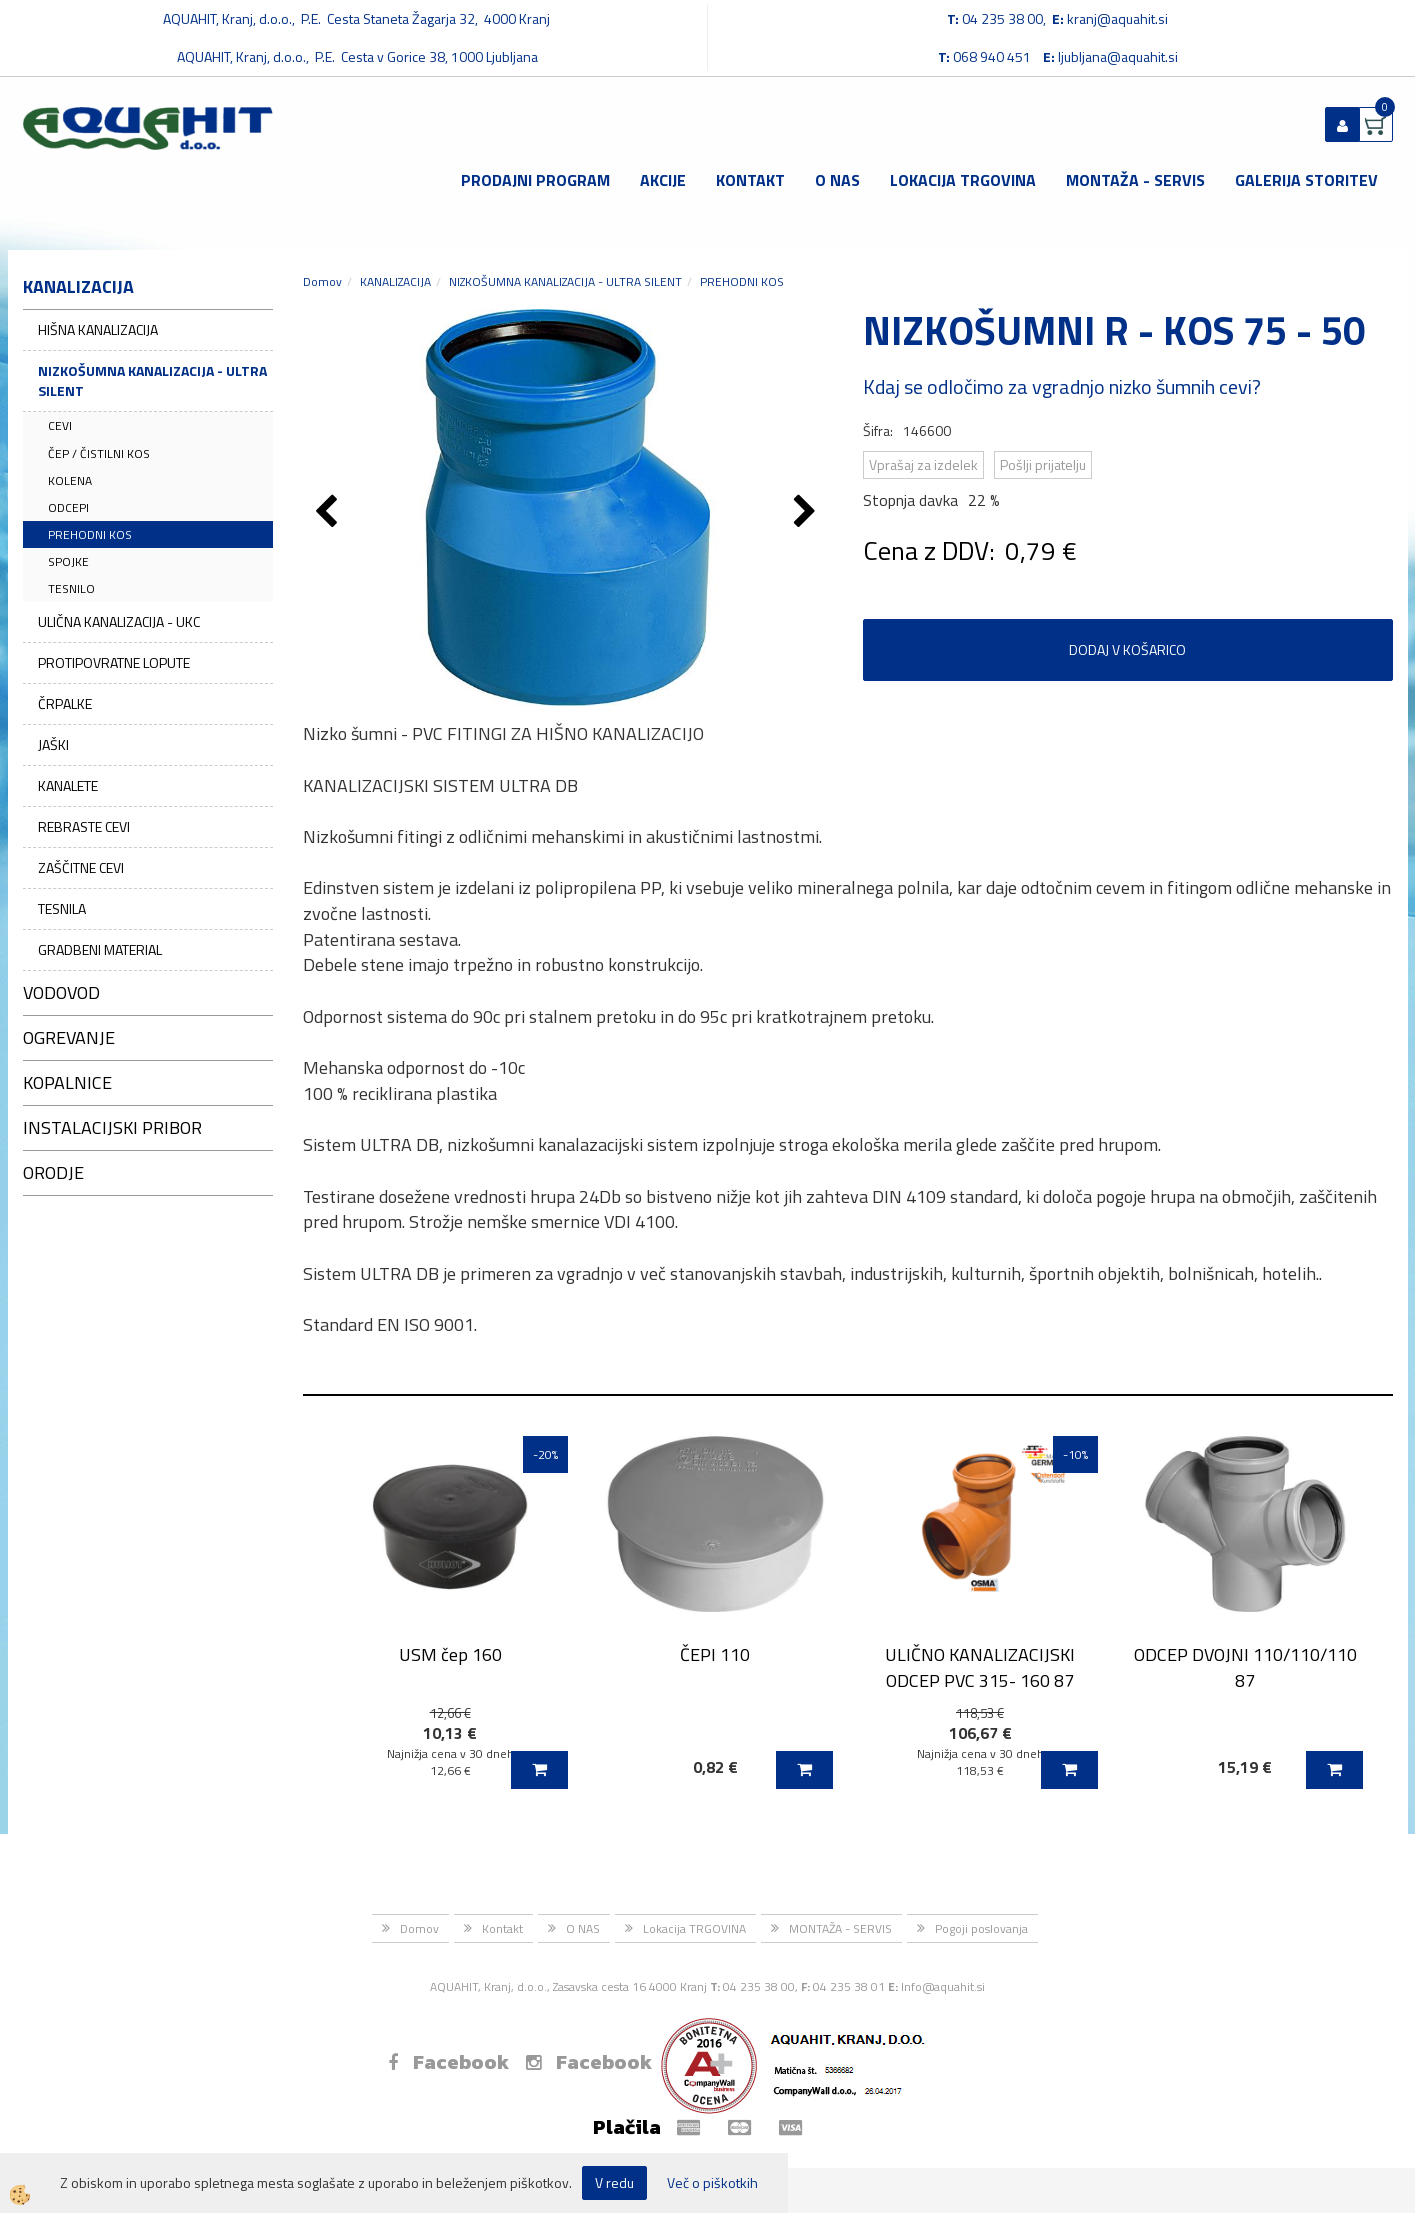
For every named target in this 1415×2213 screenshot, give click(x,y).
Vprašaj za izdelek (923, 464)
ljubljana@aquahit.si (1118, 56)
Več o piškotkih (712, 2183)
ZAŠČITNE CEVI (81, 867)
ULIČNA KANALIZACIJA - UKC (119, 621)
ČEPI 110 (715, 1654)
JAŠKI (53, 744)
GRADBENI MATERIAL (100, 949)
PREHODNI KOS (90, 534)
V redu (614, 2182)
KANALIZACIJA (395, 281)
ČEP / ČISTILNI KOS (99, 453)
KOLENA (70, 480)
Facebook (448, 2062)
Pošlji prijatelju (1043, 464)
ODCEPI (68, 507)
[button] (807, 513)
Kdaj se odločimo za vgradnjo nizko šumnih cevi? (1062, 386)
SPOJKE (68, 561)
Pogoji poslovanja (981, 1928)
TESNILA (62, 908)
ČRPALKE (65, 703)
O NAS (837, 180)
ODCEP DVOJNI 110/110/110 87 (1245, 1667)
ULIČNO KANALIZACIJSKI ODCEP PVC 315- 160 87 (980, 1667)
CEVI (60, 425)
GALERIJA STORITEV (1306, 180)
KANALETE (68, 785)
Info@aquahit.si (943, 1986)
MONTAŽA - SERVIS (1135, 180)
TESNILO (71, 588)
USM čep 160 (450, 1654)
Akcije (663, 180)
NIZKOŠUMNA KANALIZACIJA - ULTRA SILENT (152, 380)
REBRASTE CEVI (84, 826)
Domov (322, 281)
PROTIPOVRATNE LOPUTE (114, 662)
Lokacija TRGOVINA (963, 180)
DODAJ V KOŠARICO (1127, 649)
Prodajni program (535, 180)
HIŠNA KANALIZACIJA (98, 329)
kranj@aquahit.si (1117, 18)
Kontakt (750, 180)
